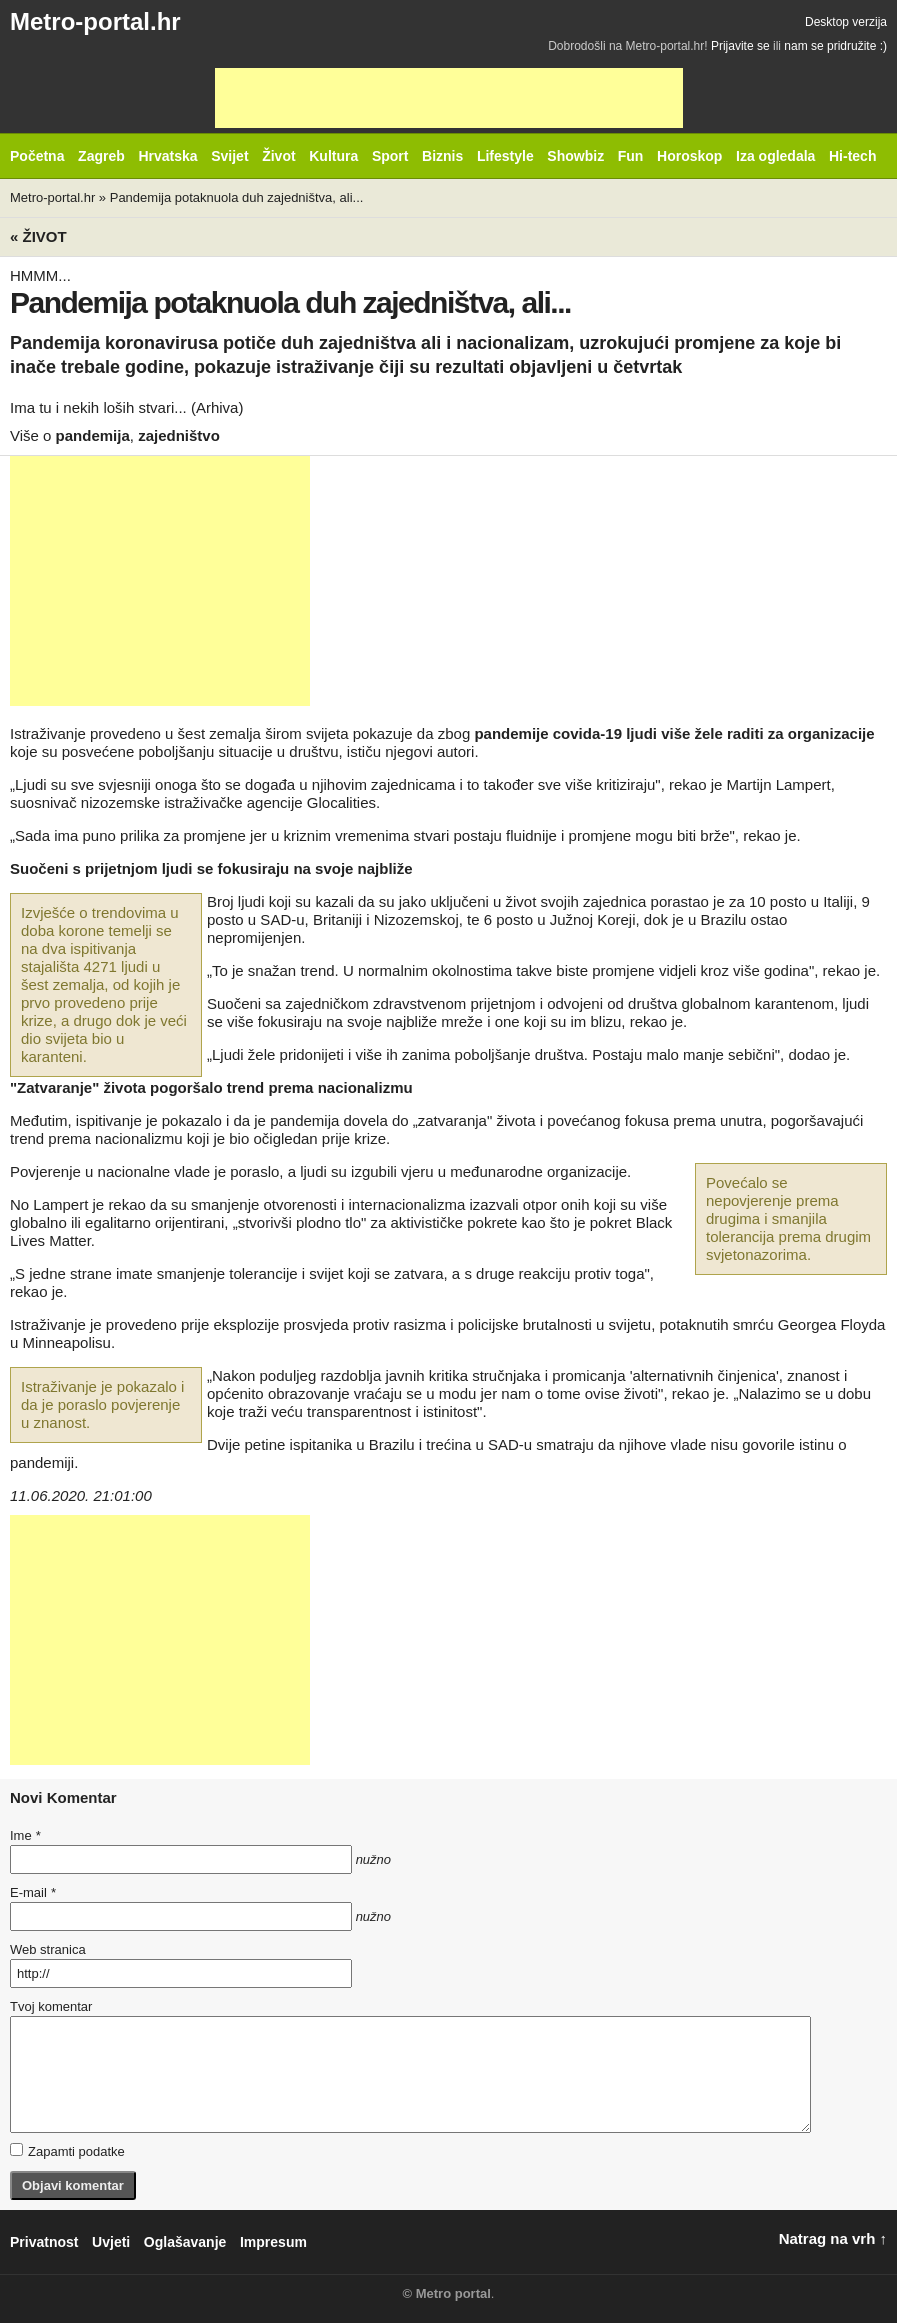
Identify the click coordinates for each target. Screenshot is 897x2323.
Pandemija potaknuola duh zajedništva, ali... (237, 197)
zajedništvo (179, 435)
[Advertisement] (449, 98)
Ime (25, 1835)
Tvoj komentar (51, 2006)
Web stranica (48, 1949)
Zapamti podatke (67, 2151)
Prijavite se (740, 46)
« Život (38, 236)
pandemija (93, 435)
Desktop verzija (846, 22)
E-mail (33, 1892)
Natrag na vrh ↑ (833, 2238)
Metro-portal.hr (95, 21)
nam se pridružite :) (835, 46)
